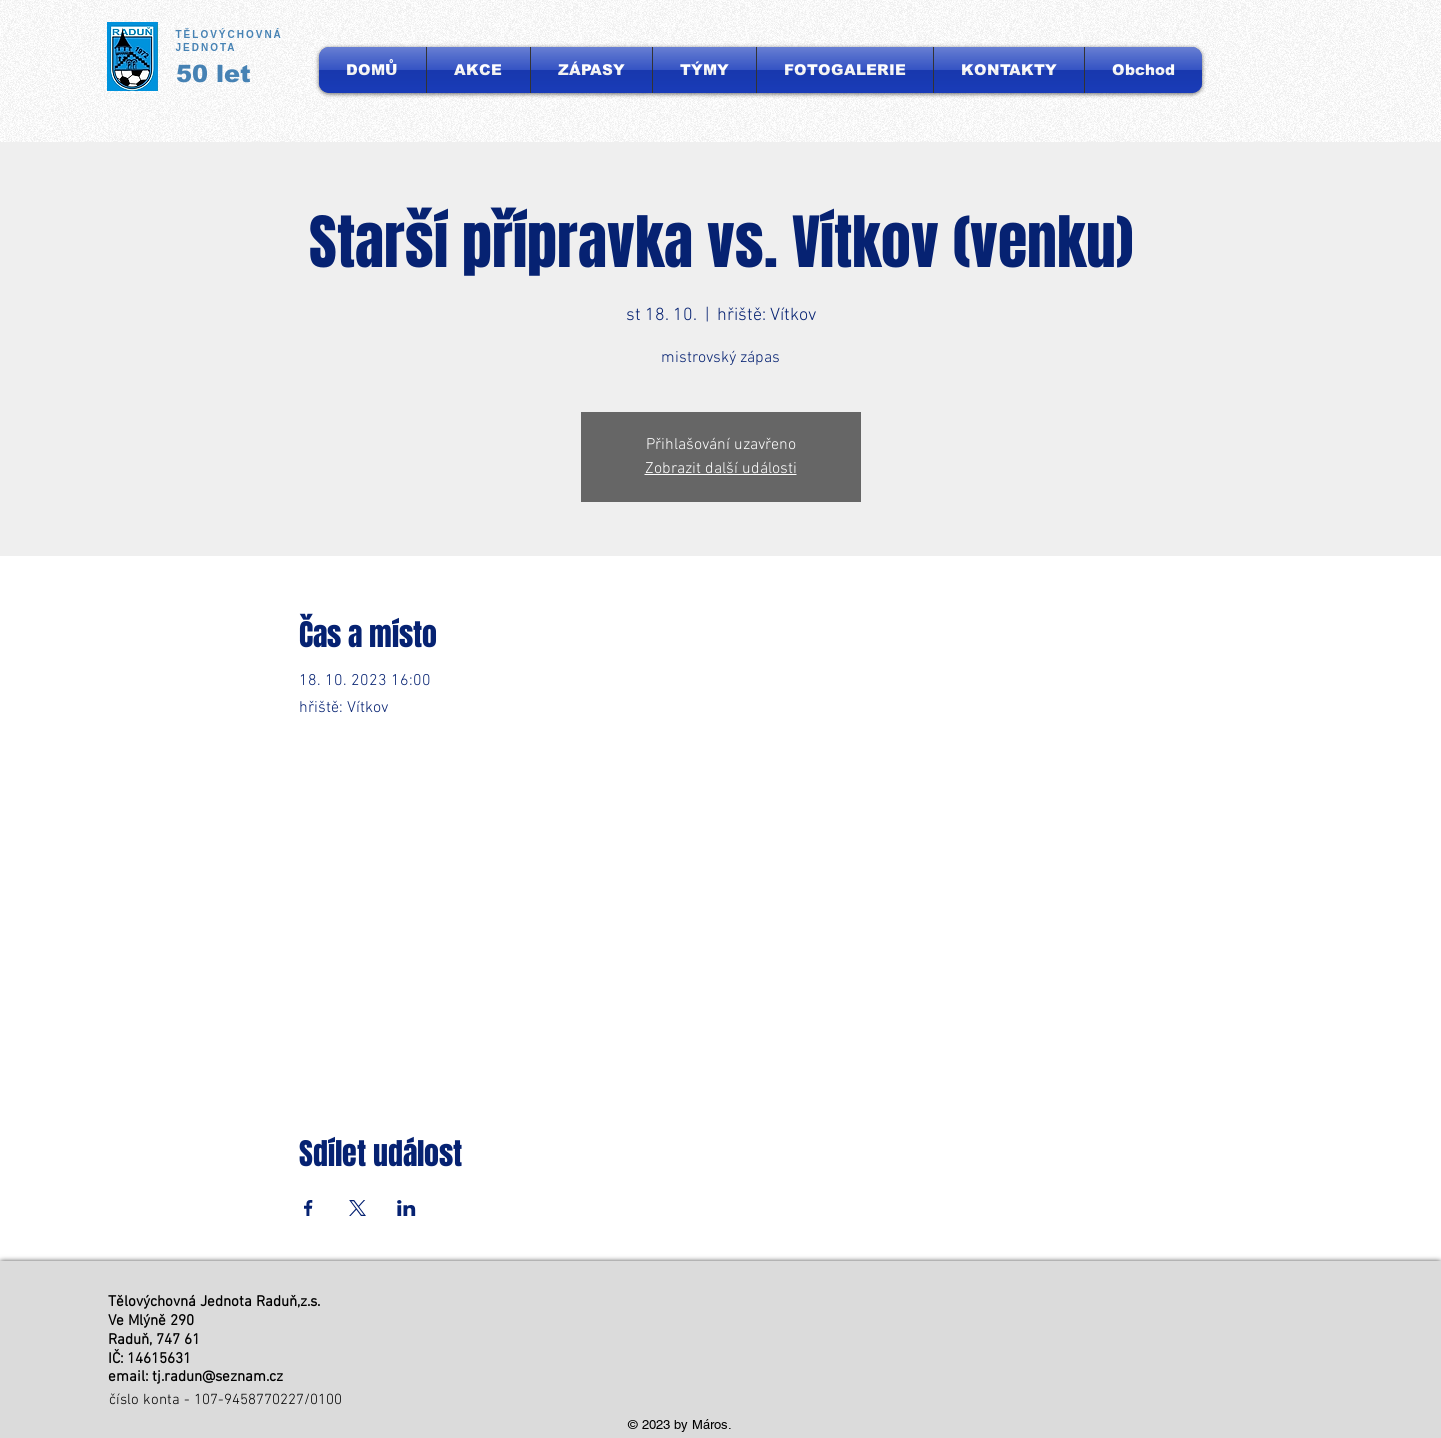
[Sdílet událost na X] (357, 1208)
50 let (213, 73)
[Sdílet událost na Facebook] (308, 1208)
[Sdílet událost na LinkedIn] (406, 1208)
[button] (704, 70)
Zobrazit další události (721, 469)
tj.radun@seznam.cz (217, 1377)
